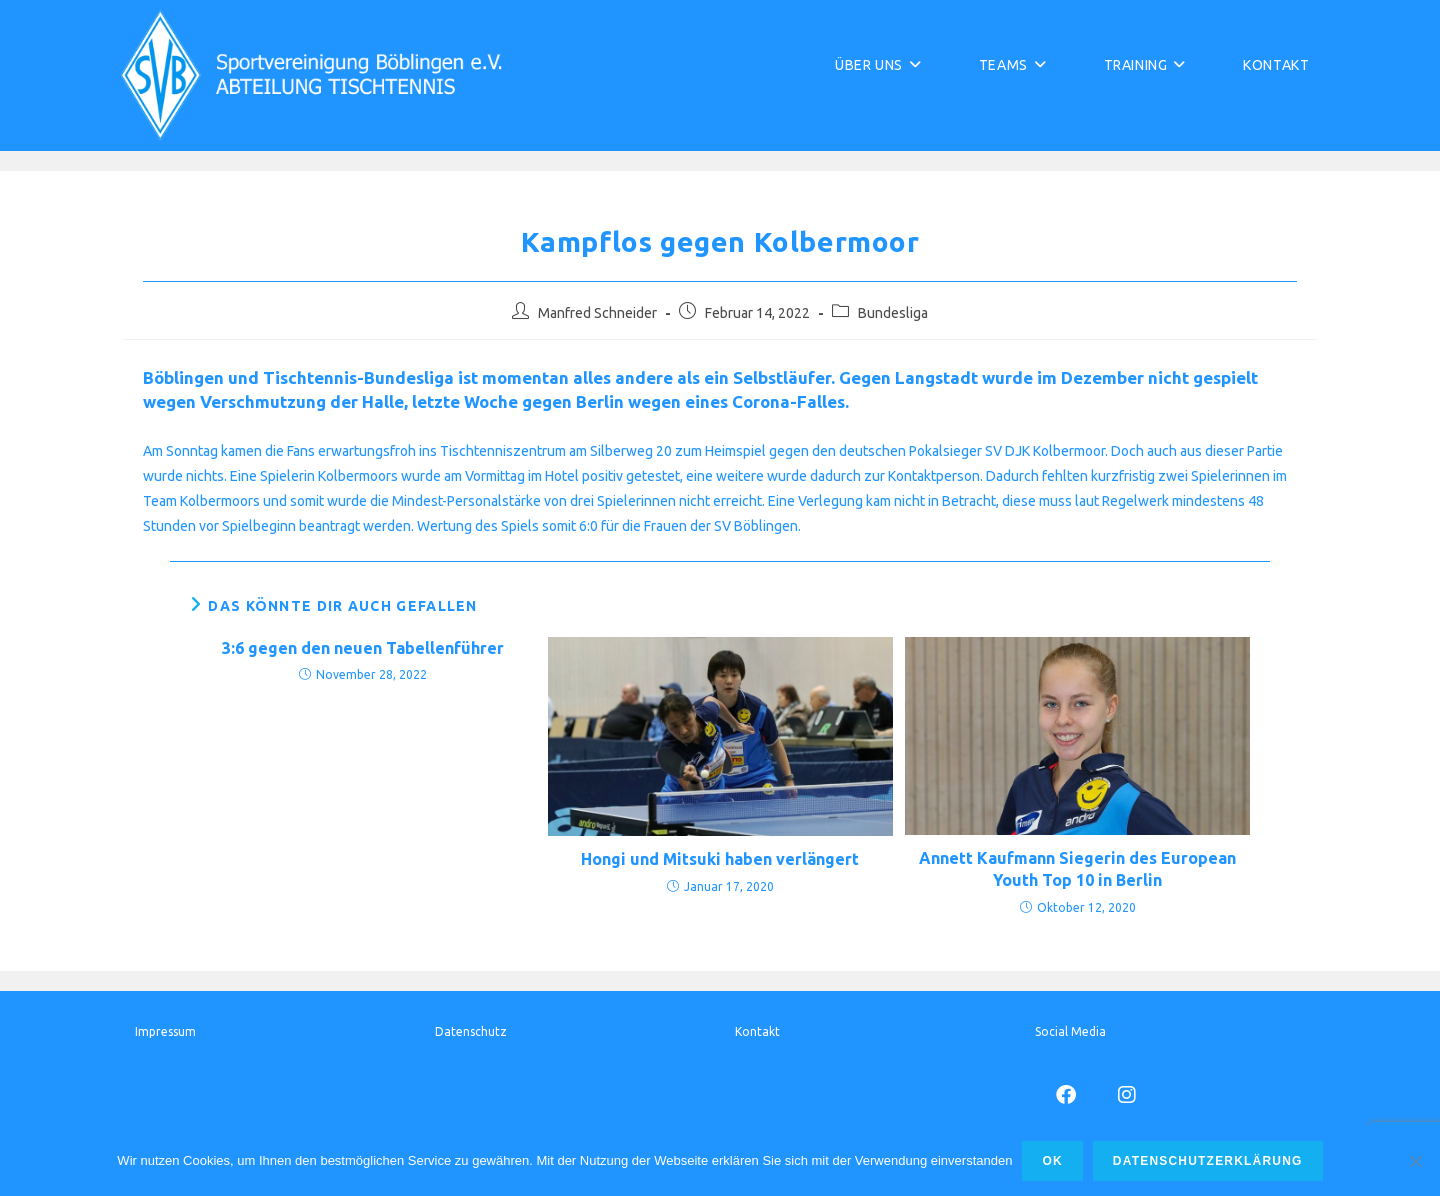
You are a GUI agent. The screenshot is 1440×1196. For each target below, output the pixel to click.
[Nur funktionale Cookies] (1415, 1161)
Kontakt (757, 1031)
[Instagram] (1126, 1093)
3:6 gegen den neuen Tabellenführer (363, 648)
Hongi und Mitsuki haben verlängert (720, 859)
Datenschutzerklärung (1208, 1161)
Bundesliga (893, 313)
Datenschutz (471, 1031)
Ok (1052, 1161)
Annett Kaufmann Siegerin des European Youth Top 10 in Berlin (1077, 869)
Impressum (165, 1031)
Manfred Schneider (597, 313)
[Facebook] (1065, 1093)
